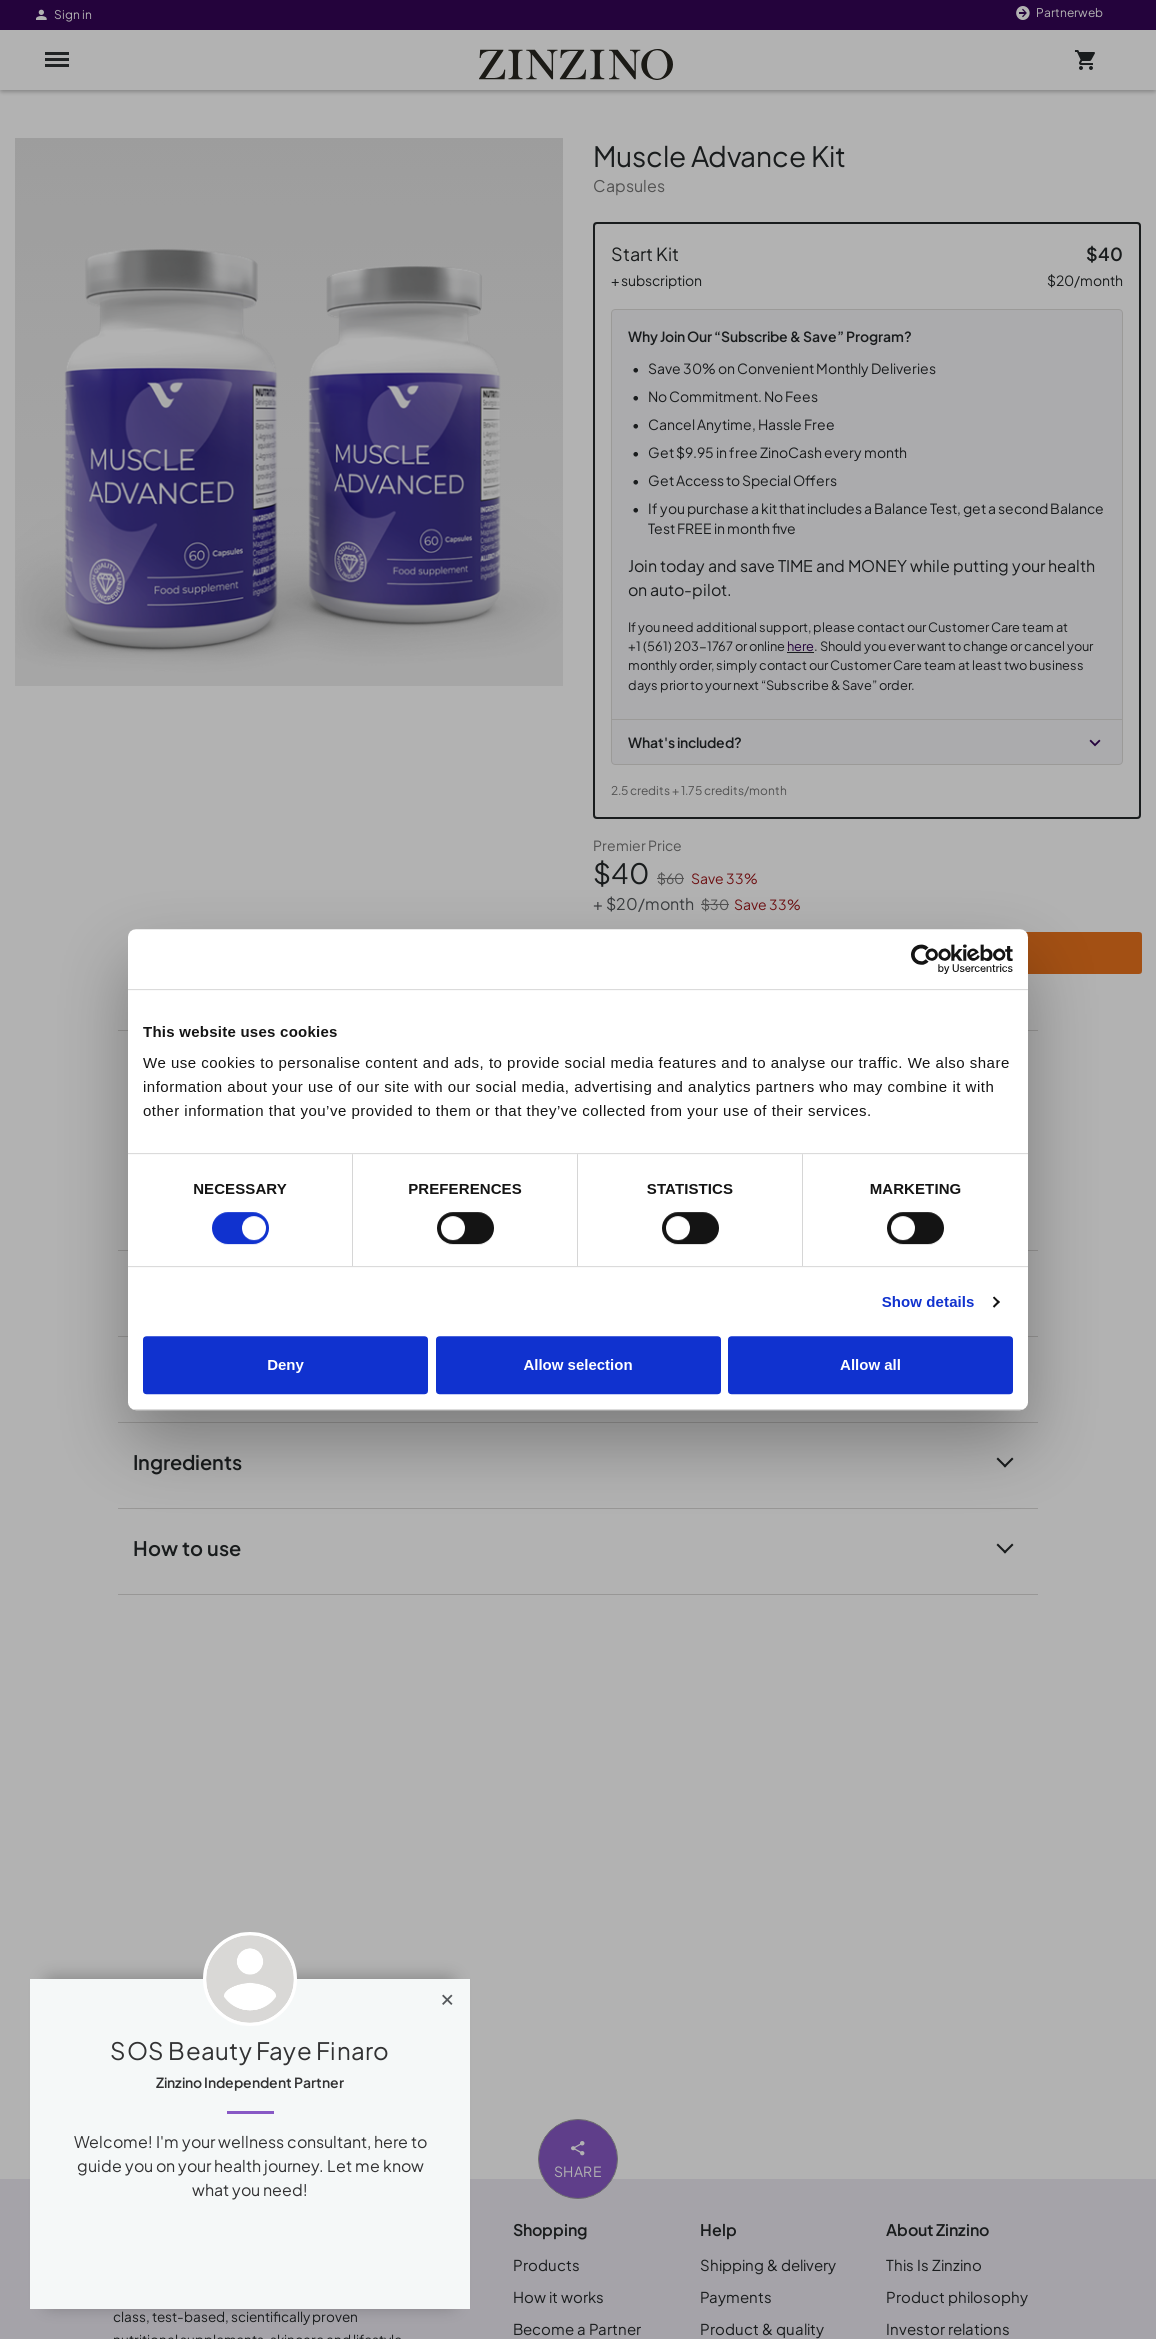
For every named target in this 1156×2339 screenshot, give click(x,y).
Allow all (870, 1364)
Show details (928, 1301)
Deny (285, 1364)
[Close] (447, 1995)
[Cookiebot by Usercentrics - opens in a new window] (925, 959)
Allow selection (577, 1364)
